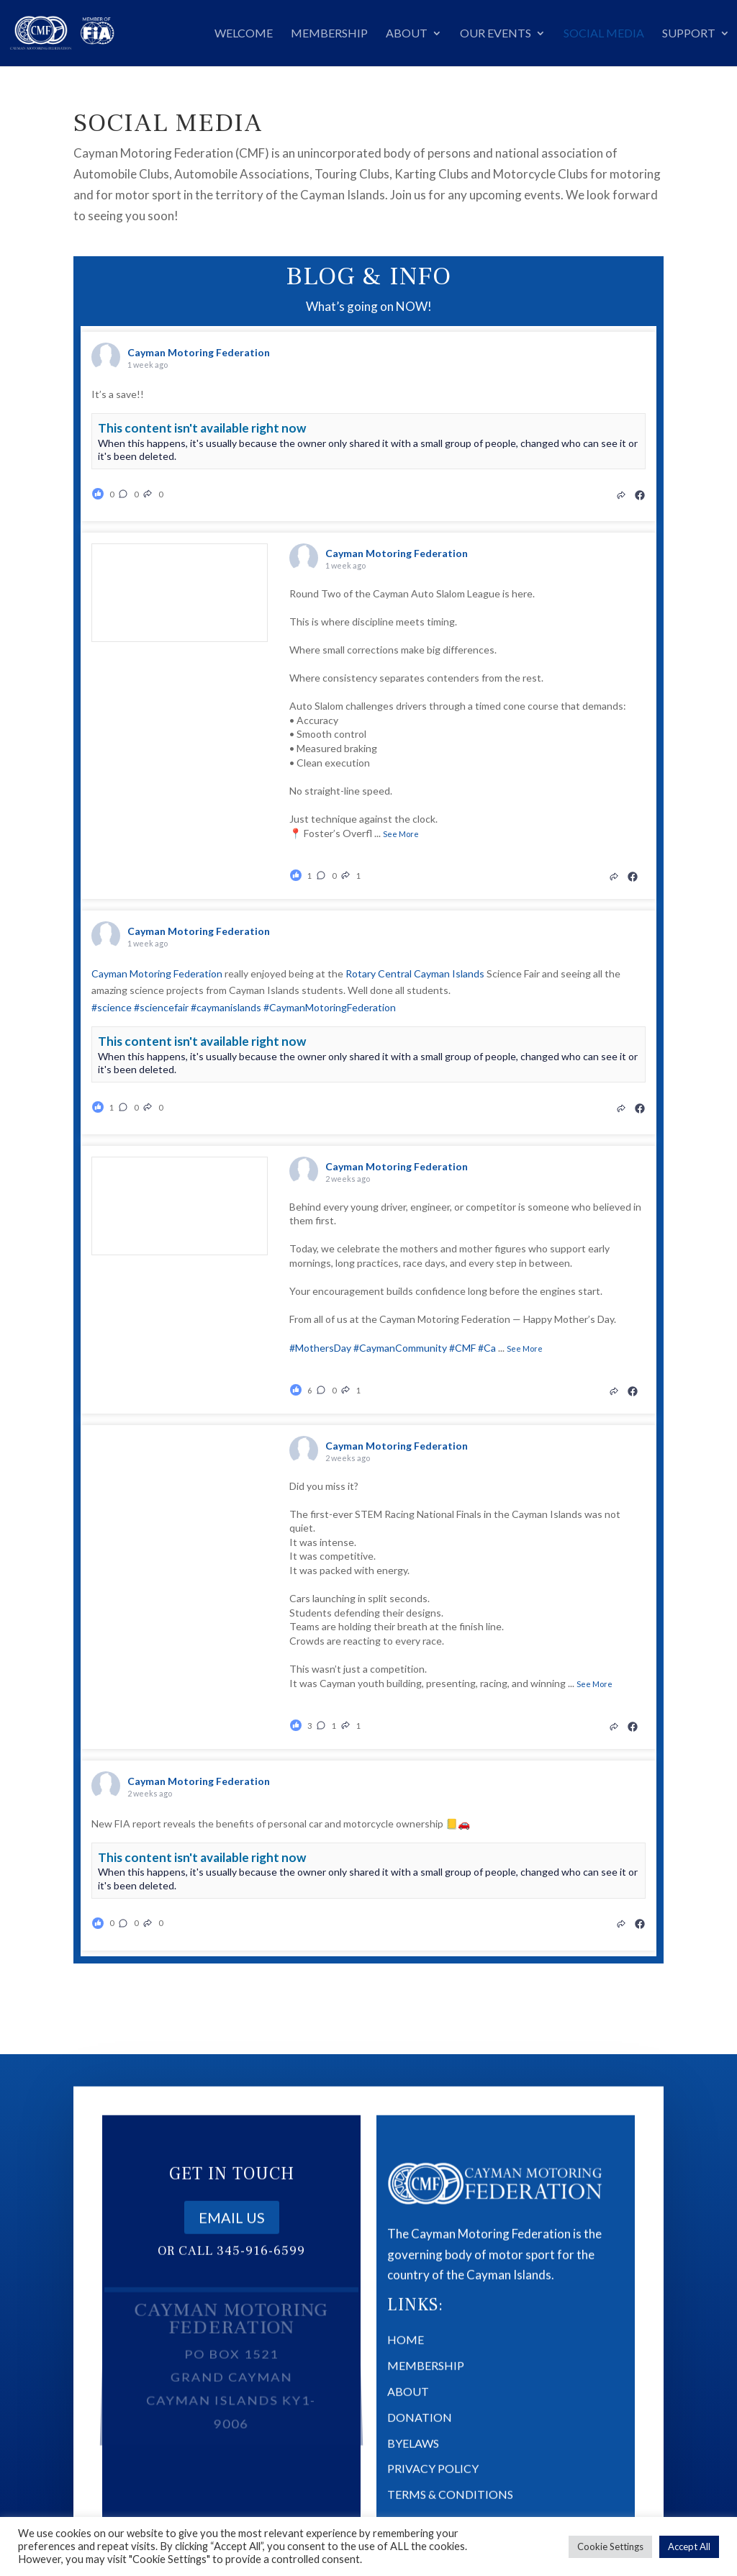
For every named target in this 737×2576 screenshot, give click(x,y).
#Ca (487, 1348)
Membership (329, 34)
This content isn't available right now (202, 427)
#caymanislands (226, 1007)
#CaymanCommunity (400, 1348)
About (407, 34)
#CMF (462, 1348)
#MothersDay (320, 1348)
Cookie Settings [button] (610, 2546)
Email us (232, 2235)
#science (111, 1007)
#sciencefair (161, 1007)
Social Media (604, 34)
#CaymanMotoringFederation (329, 1007)
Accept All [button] (689, 2546)
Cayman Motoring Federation (156, 973)
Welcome (243, 34)
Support (688, 34)
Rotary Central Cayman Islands (414, 973)
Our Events (495, 34)
